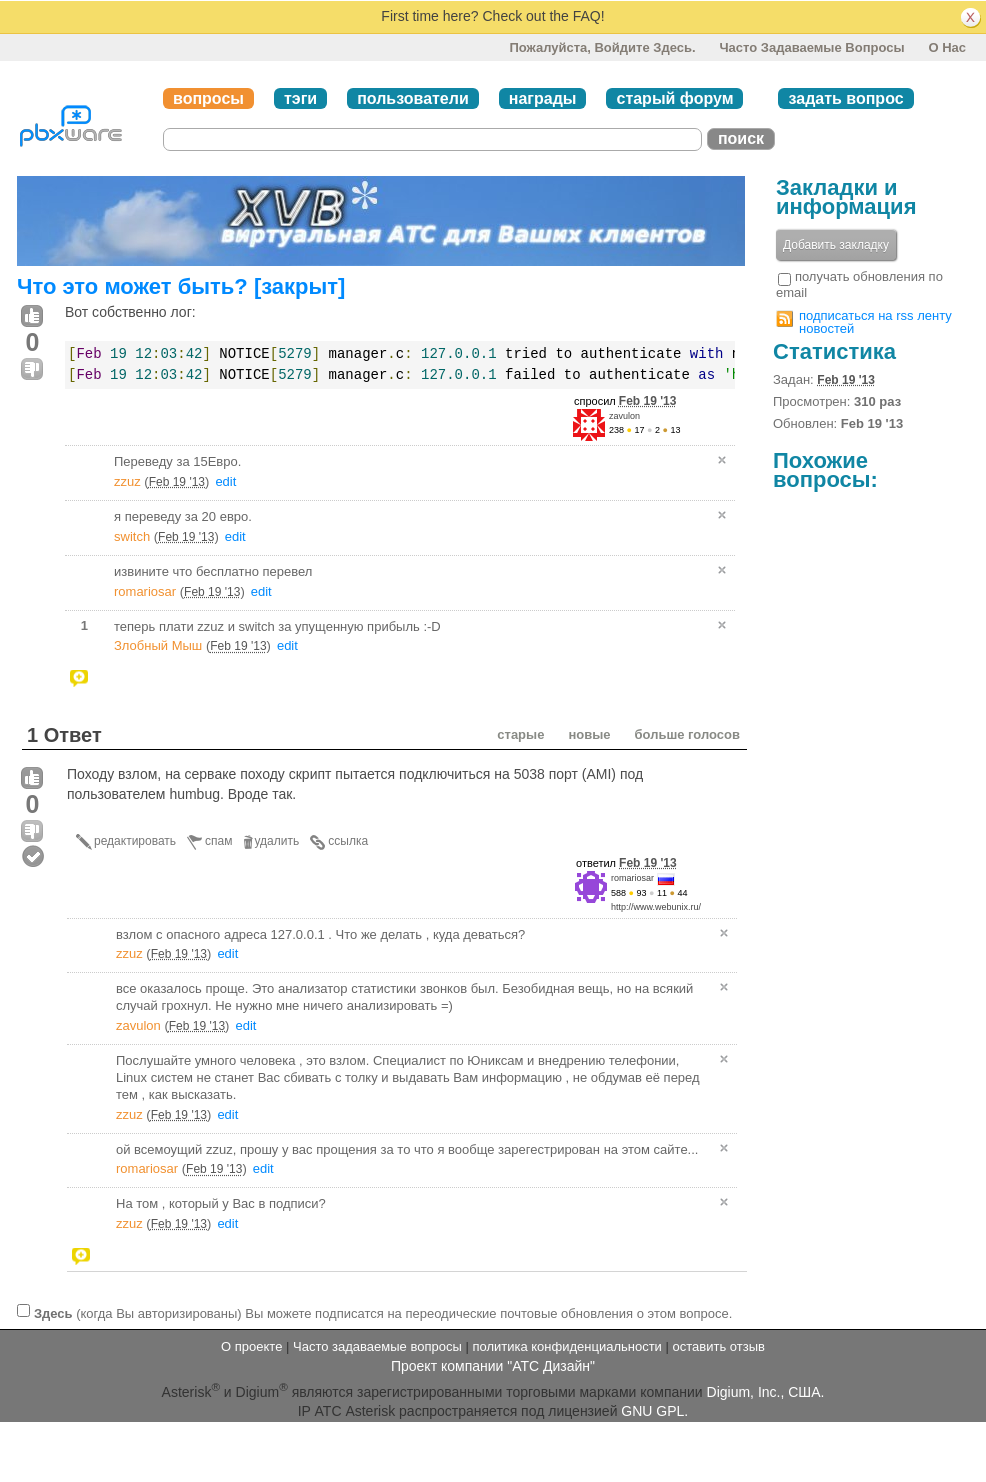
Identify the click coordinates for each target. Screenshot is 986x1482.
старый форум (674, 98)
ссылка (348, 841)
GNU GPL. (654, 1411)
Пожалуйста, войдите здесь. (602, 47)
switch (132, 536)
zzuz (127, 481)
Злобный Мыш (158, 645)
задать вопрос (845, 98)
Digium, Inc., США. (766, 1391)
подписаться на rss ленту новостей (875, 322)
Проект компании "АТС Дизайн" (493, 1366)
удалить (277, 841)
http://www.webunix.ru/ (656, 907)
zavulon (624, 416)
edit (225, 481)
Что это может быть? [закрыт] (181, 286)
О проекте (251, 1346)
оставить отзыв (719, 1346)
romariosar (145, 591)
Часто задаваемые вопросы (811, 47)
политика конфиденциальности (566, 1346)
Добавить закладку (836, 245)
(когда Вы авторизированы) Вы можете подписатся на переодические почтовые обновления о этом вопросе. (383, 1313)
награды (543, 98)
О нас (947, 47)
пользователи (413, 98)
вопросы (208, 98)
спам (218, 841)
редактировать (135, 841)
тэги (300, 98)
